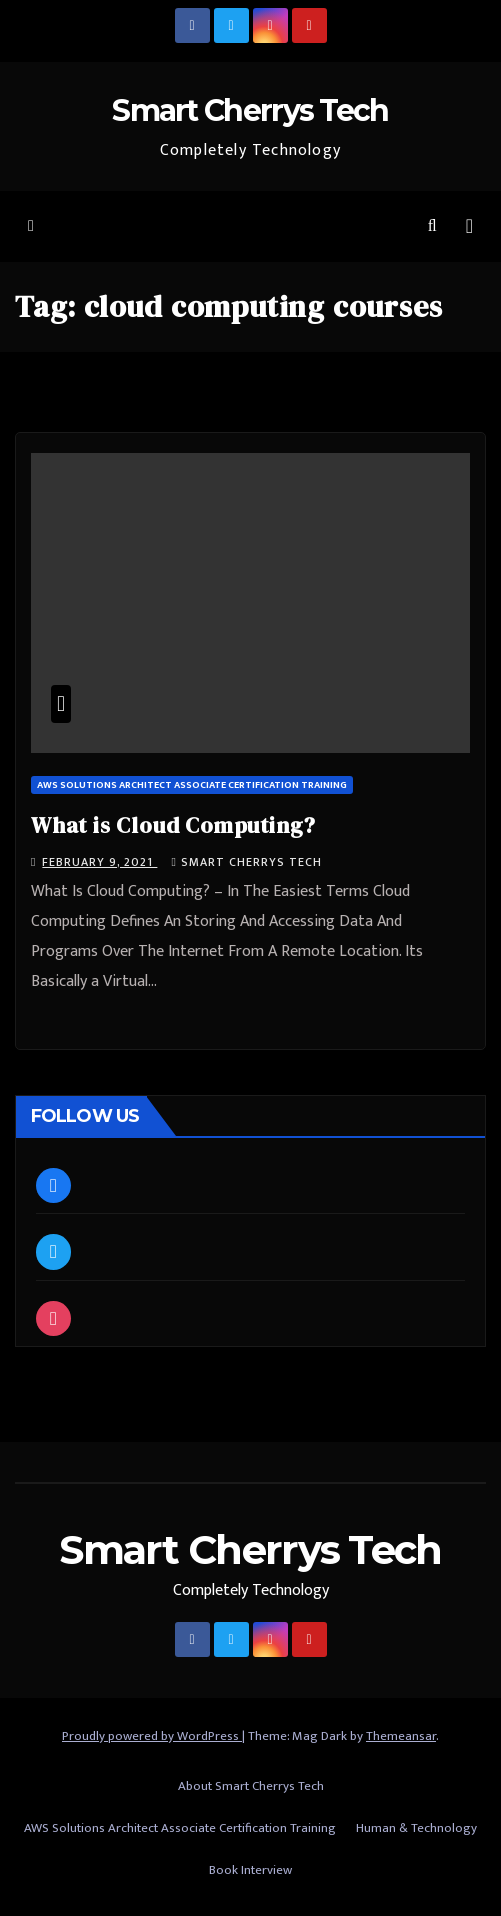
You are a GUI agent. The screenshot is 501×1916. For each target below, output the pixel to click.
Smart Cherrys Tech (250, 110)
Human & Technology (416, 1828)
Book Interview (250, 1870)
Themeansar (401, 1736)
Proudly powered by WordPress (152, 1736)
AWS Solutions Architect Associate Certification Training (192, 785)
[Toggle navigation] (469, 226)
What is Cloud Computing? (173, 825)
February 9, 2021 (99, 862)
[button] (432, 226)
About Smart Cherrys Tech (251, 1786)
